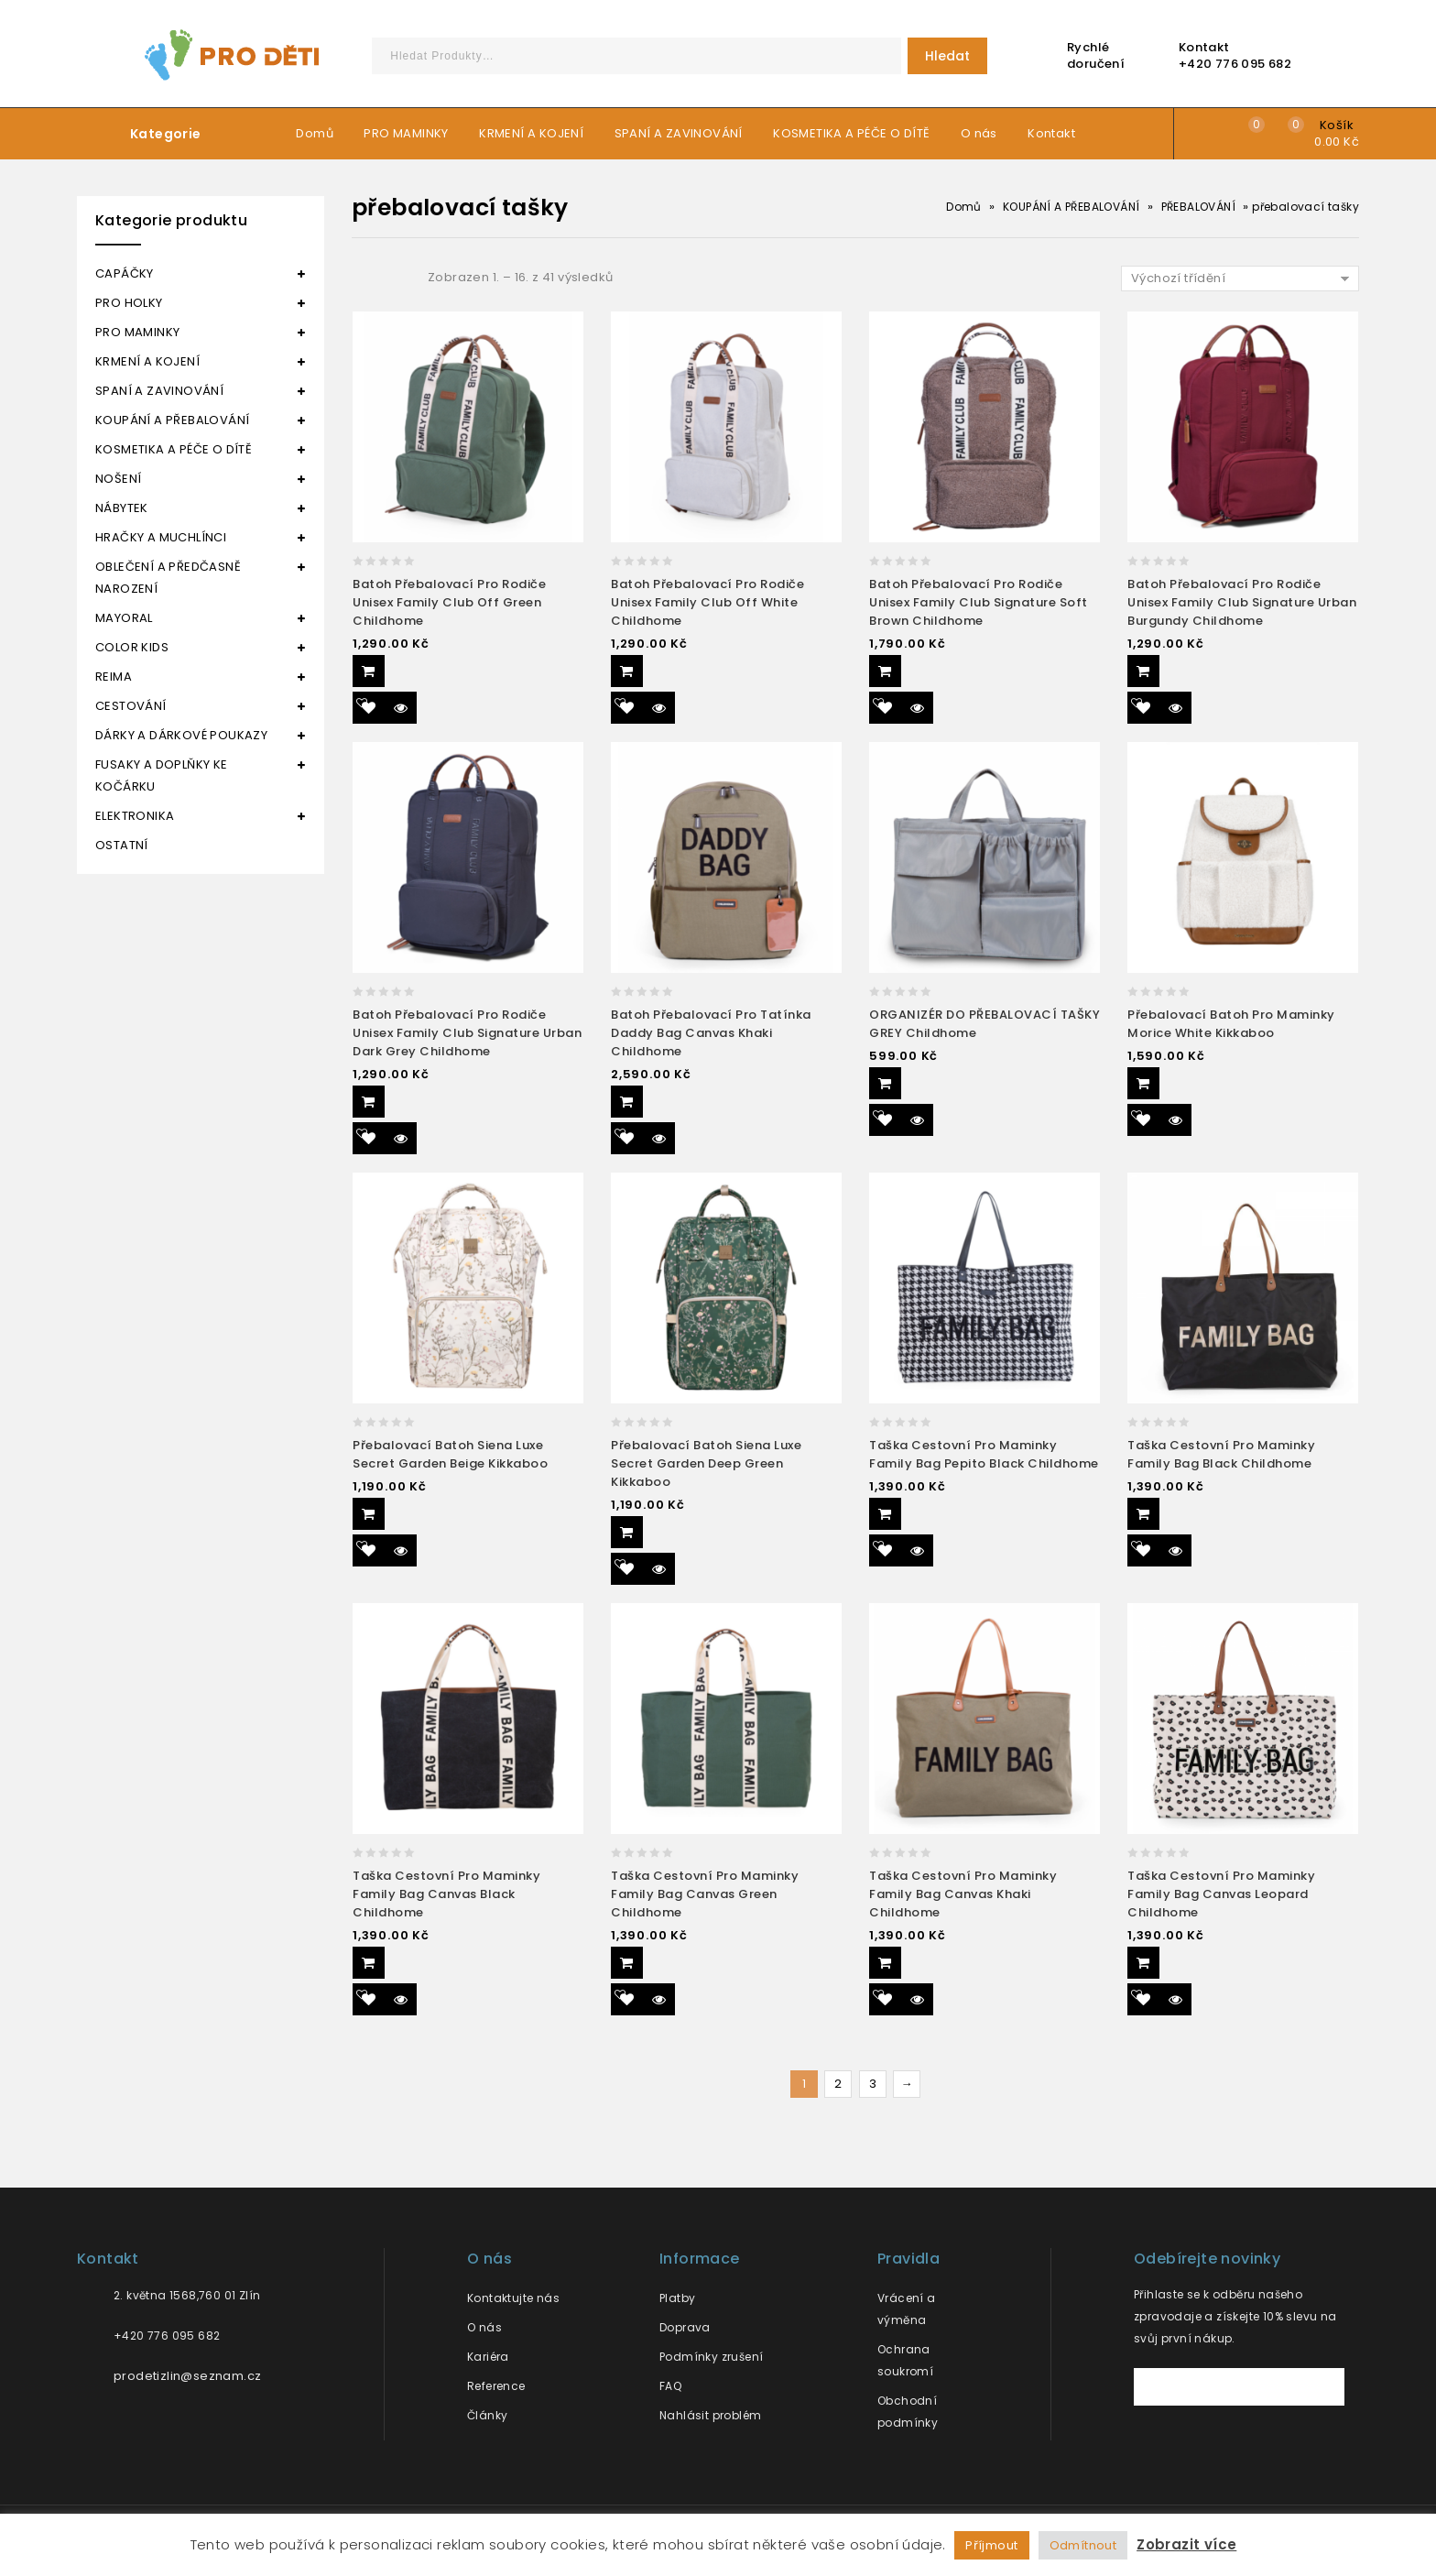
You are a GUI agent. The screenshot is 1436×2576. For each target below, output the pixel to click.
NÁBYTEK (121, 508)
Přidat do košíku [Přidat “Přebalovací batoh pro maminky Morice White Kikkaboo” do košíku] (1143, 1083)
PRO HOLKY (129, 302)
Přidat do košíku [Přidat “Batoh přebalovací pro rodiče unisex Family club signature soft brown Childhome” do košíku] (885, 671)
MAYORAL (124, 618)
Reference (496, 2386)
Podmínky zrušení (711, 2356)
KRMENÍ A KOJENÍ (531, 133)
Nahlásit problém (710, 2415)
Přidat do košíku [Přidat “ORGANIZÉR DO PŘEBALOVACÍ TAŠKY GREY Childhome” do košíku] (885, 1083)
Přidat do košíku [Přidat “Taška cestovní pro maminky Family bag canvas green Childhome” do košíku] (627, 1963)
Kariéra (488, 2356)
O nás (979, 133)
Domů (314, 133)
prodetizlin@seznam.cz (187, 2376)
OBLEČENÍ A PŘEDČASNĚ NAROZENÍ (168, 577)
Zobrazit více (1186, 2544)
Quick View (401, 708)
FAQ (670, 2386)
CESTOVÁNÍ (131, 706)
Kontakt (1051, 133)
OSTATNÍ (121, 845)
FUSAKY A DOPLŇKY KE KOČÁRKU (161, 775)
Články (487, 2415)
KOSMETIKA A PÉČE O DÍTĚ (851, 133)
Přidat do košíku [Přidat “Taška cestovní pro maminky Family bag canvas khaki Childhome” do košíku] (885, 1963)
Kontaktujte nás (513, 2298)
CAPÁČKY (124, 273)
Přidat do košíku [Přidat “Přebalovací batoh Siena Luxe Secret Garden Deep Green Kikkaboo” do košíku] (627, 1532)
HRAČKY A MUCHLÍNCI (160, 537)
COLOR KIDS (132, 647)
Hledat (947, 56)
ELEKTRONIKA (134, 815)
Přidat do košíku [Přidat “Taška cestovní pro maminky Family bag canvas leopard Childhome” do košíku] (1143, 1963)
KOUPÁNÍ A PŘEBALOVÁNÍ (1071, 206)
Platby (677, 2298)
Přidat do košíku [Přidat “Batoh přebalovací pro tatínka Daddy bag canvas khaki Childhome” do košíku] (627, 1102)
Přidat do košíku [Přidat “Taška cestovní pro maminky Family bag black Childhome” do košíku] (1143, 1514)
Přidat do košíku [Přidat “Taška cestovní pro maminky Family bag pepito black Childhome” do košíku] (885, 1514)
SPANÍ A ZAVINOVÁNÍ (679, 133)
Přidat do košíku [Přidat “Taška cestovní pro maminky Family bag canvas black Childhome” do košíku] (369, 1963)
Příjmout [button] (991, 2545)
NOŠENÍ (118, 478)
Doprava (685, 2327)
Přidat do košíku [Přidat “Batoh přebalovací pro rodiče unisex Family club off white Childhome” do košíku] (627, 671)
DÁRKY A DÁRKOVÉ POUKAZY (181, 735)
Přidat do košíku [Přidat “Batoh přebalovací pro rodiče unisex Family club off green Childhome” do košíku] (369, 671)
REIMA (113, 676)
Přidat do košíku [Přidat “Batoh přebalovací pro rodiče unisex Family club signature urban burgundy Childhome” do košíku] (1143, 671)
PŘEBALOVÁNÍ (1198, 206)
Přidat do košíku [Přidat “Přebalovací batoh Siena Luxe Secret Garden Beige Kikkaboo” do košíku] (369, 1514)
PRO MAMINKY (406, 133)
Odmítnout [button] (1083, 2545)
